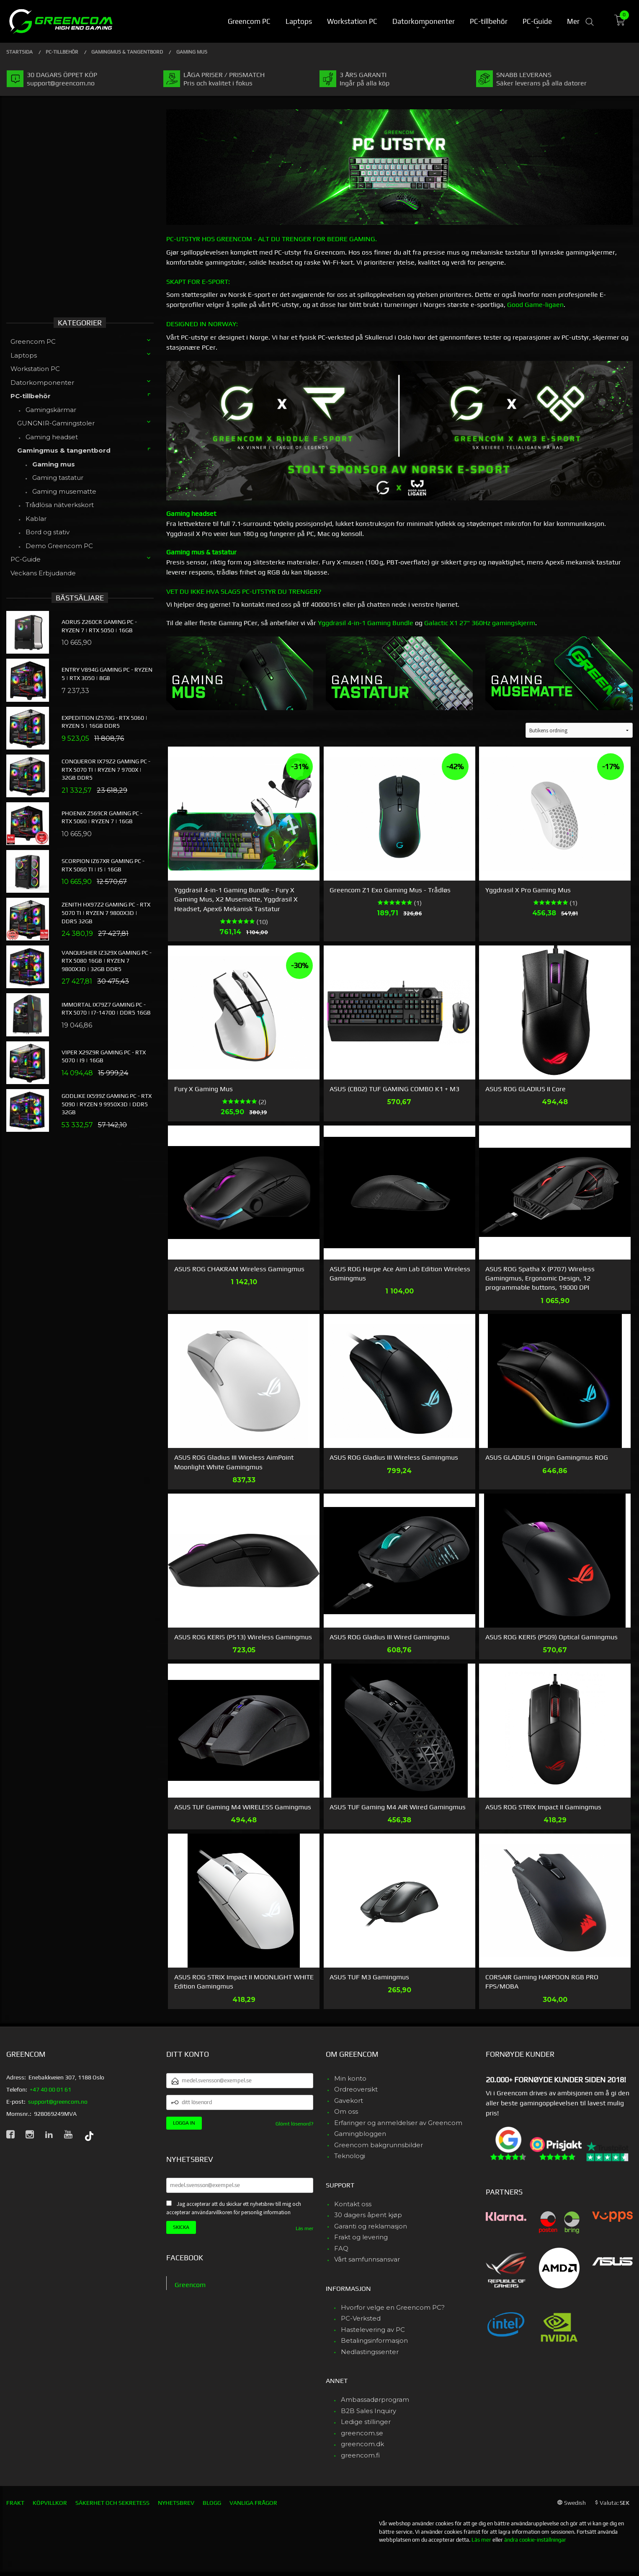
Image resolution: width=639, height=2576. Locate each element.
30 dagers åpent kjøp (368, 2215)
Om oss (346, 2111)
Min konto (350, 2078)
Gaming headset (52, 437)
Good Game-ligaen (535, 305)
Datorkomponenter (42, 382)
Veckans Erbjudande (43, 573)
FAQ (341, 2248)
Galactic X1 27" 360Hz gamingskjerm (479, 623)
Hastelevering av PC (373, 2330)
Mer (573, 21)
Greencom (190, 2285)
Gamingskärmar (51, 410)
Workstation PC (35, 369)
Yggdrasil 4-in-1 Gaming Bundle (365, 623)
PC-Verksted (361, 2318)
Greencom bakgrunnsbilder (378, 2145)
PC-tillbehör (30, 396)
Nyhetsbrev (176, 2502)
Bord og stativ (48, 532)
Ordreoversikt (356, 2089)
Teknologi (349, 2156)
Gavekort (348, 2101)
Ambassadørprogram (375, 2399)
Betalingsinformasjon (374, 2340)
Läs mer (304, 2228)
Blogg (212, 2502)
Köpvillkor (50, 2502)
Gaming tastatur (57, 478)
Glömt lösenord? (294, 2124)
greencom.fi (360, 2455)
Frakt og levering (361, 2237)
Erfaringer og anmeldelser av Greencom (398, 2123)
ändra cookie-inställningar (535, 2540)
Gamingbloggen (360, 2134)
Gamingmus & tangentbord (64, 450)
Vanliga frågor (253, 2502)
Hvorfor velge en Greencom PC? (393, 2307)
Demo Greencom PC (59, 546)
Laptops (23, 355)
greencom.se (362, 2433)
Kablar (36, 519)
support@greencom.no (58, 2101)
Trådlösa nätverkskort (60, 505)
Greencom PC (33, 341)
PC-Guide (25, 559)
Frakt (15, 2502)
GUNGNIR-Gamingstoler (56, 423)
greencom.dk (362, 2444)
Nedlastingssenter (370, 2352)
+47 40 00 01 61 (50, 2089)
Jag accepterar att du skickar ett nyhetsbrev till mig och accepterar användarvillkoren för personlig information (233, 2208)
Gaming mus (53, 464)
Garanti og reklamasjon (370, 2226)
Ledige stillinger (366, 2422)
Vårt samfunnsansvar (367, 2259)
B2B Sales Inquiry (368, 2411)
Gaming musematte (64, 491)
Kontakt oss (352, 2204)
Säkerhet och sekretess (112, 2502)
